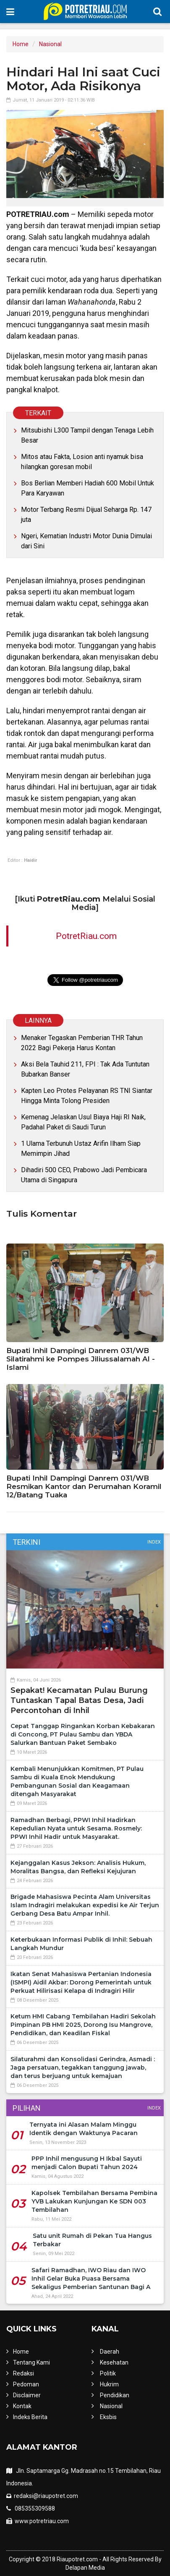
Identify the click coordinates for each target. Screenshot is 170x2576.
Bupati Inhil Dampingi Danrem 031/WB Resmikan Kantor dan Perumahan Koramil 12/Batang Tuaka (84, 1486)
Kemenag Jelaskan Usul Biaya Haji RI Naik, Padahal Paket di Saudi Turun (83, 1122)
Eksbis (108, 2417)
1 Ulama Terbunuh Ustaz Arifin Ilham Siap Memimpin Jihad (81, 1148)
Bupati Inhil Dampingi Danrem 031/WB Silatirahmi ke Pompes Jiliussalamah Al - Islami (80, 1358)
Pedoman (26, 2384)
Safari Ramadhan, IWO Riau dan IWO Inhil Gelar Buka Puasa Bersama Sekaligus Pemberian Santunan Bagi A (90, 2278)
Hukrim (109, 2384)
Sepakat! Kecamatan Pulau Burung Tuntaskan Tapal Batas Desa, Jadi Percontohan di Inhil (79, 1700)
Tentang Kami (31, 2362)
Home (21, 44)
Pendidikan (114, 2395)
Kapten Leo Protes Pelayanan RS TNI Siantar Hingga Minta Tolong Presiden (86, 1096)
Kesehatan (114, 2362)
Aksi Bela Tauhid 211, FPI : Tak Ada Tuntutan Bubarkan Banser (85, 1069)
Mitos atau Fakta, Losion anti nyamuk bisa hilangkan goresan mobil (82, 462)
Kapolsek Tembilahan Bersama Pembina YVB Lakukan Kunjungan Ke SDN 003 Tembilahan (94, 2201)
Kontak (22, 2406)
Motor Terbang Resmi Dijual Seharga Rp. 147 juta (86, 515)
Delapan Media (85, 2567)
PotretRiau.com (86, 936)
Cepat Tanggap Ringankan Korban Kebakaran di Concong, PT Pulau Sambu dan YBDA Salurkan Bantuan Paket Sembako (82, 1734)
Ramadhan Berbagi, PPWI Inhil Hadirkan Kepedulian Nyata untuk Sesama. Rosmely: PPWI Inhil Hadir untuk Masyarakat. (76, 1828)
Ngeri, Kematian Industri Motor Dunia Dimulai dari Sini (86, 541)
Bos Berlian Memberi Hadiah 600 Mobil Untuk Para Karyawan (87, 488)
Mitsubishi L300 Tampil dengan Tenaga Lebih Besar (87, 435)
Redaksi (23, 2373)
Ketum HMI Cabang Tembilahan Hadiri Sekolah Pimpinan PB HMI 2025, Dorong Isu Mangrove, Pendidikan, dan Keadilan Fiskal (83, 2025)
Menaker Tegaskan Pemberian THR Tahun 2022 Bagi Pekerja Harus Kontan (82, 1043)
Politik (108, 2373)
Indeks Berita (30, 2417)
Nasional (50, 44)
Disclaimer (27, 2395)
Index (154, 1542)
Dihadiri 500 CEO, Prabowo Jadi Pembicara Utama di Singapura (84, 1175)
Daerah (109, 2351)
